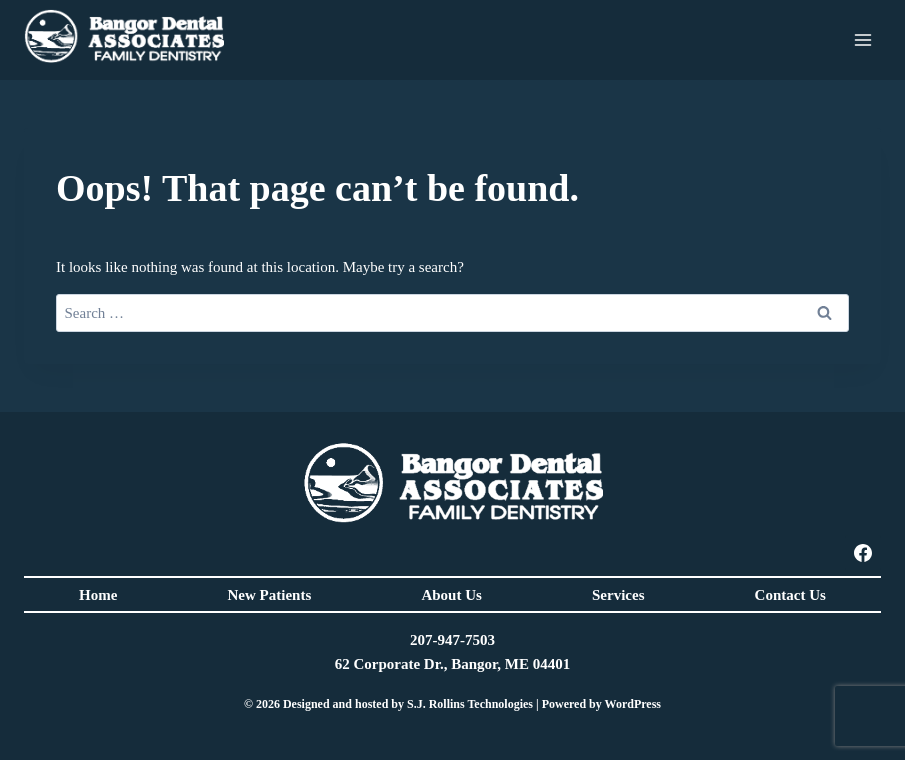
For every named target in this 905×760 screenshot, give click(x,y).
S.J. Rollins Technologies (470, 704)
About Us (451, 595)
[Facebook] (863, 553)
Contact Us (790, 595)
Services (618, 595)
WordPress (633, 704)
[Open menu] (862, 39)
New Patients (270, 595)
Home (98, 595)
